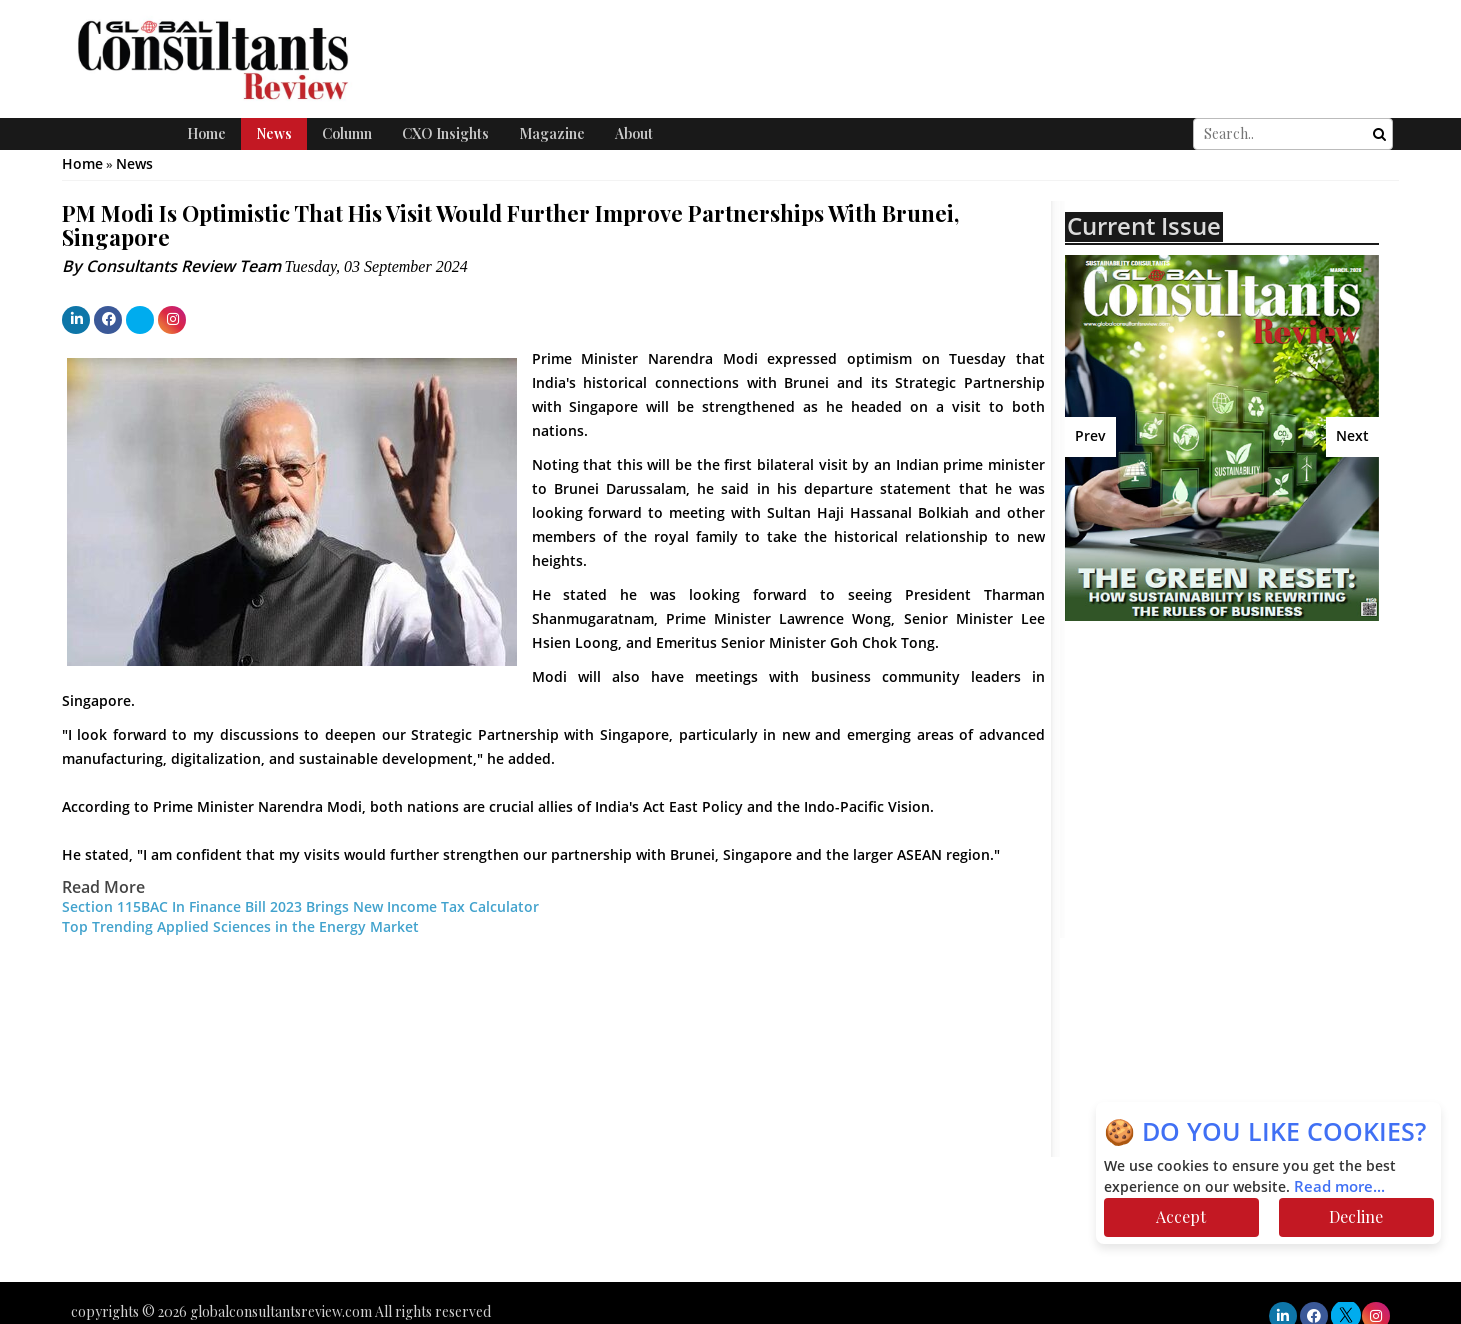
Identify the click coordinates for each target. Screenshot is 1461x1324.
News (274, 133)
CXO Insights (445, 133)
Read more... (1339, 1187)
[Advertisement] (1240, 781)
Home (206, 133)
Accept (1181, 1216)
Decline (1356, 1216)
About (634, 133)
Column (347, 133)
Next (1352, 436)
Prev (1090, 436)
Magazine (552, 133)
